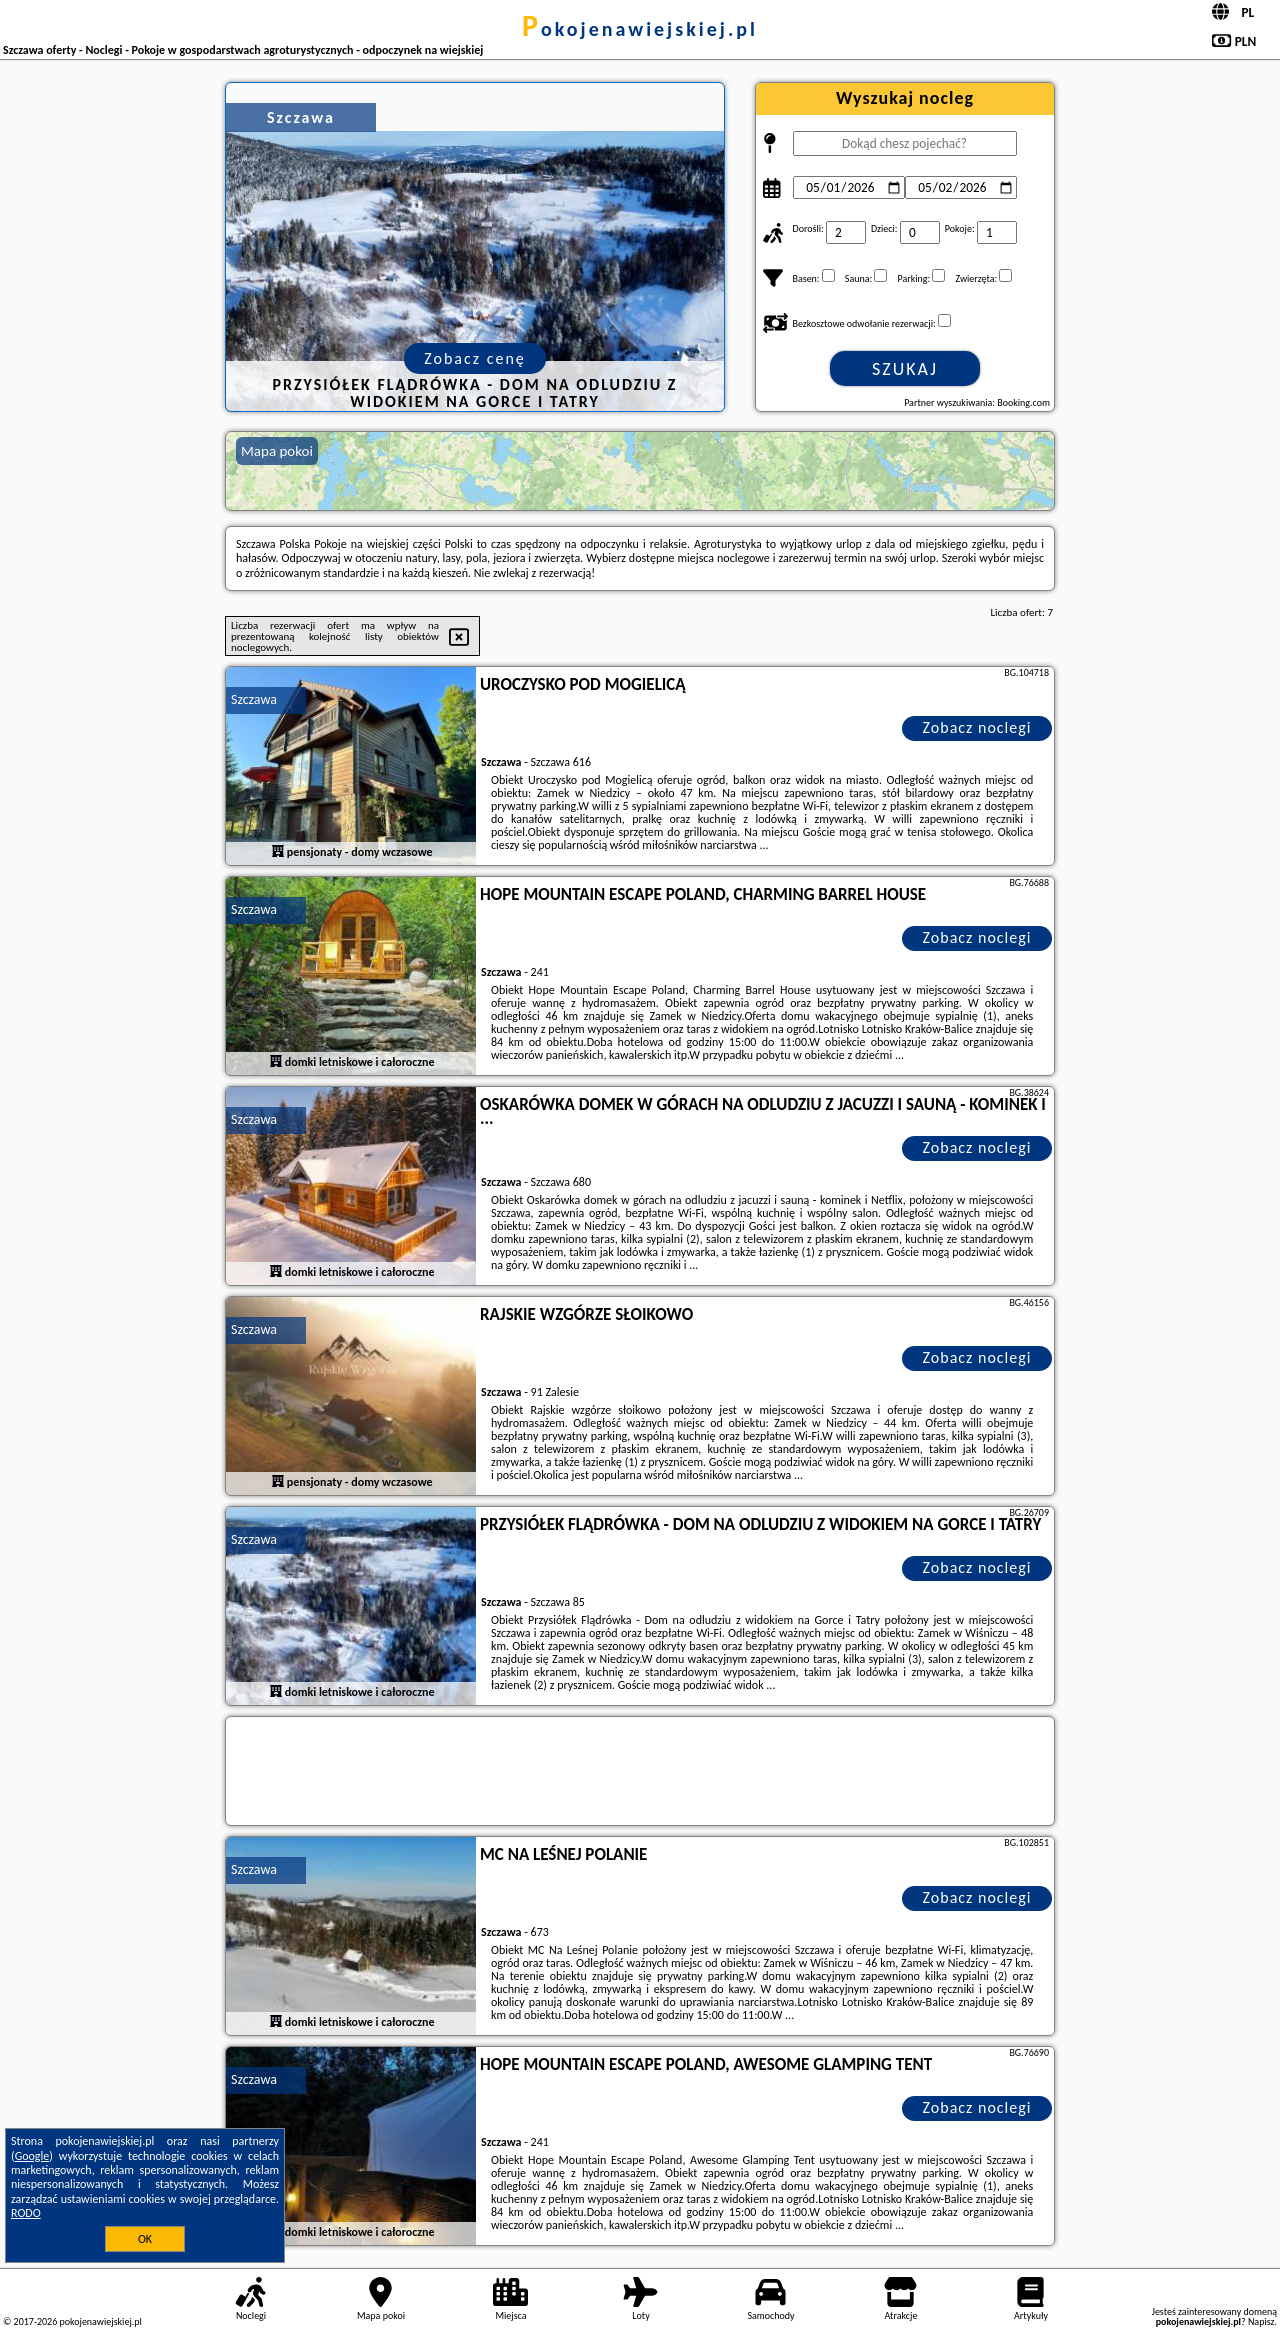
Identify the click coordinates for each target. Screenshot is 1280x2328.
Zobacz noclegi (977, 727)
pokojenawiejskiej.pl (640, 29)
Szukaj (905, 369)
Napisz (1261, 2321)
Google (32, 2156)
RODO (26, 2213)
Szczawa (254, 699)
